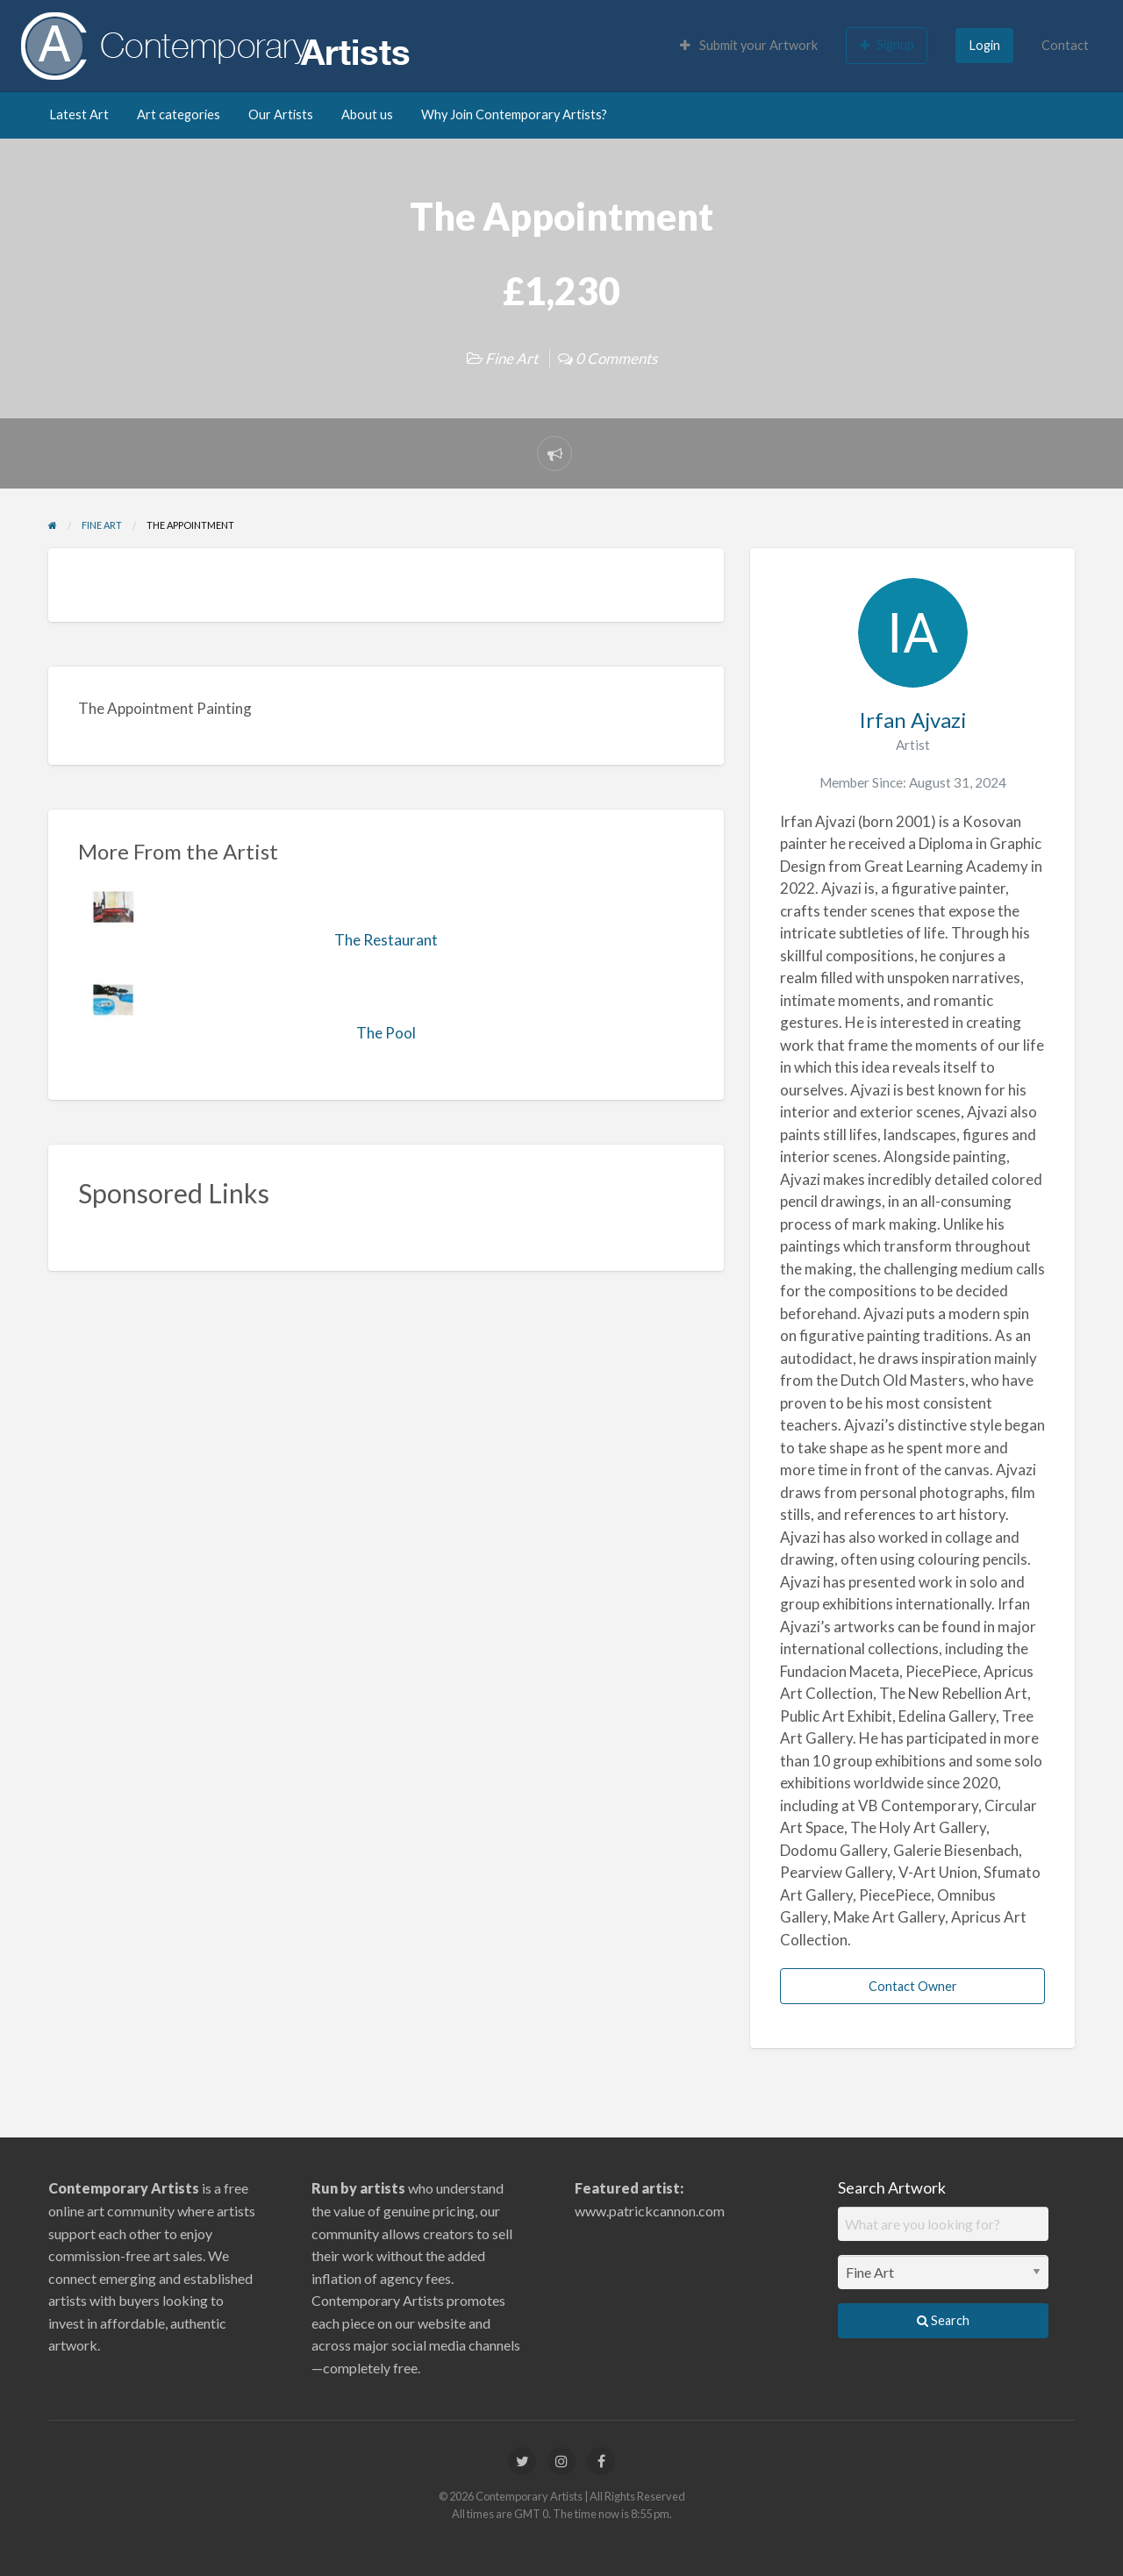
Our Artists (280, 114)
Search (943, 2320)
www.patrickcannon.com (650, 2210)
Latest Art (79, 114)
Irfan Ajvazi (913, 719)
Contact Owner (913, 1986)
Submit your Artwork (749, 45)
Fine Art (511, 358)
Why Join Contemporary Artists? (514, 114)
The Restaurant (386, 940)
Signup (887, 45)
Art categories (178, 114)
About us (367, 114)
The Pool (386, 1033)
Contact (1065, 45)
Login (984, 45)
